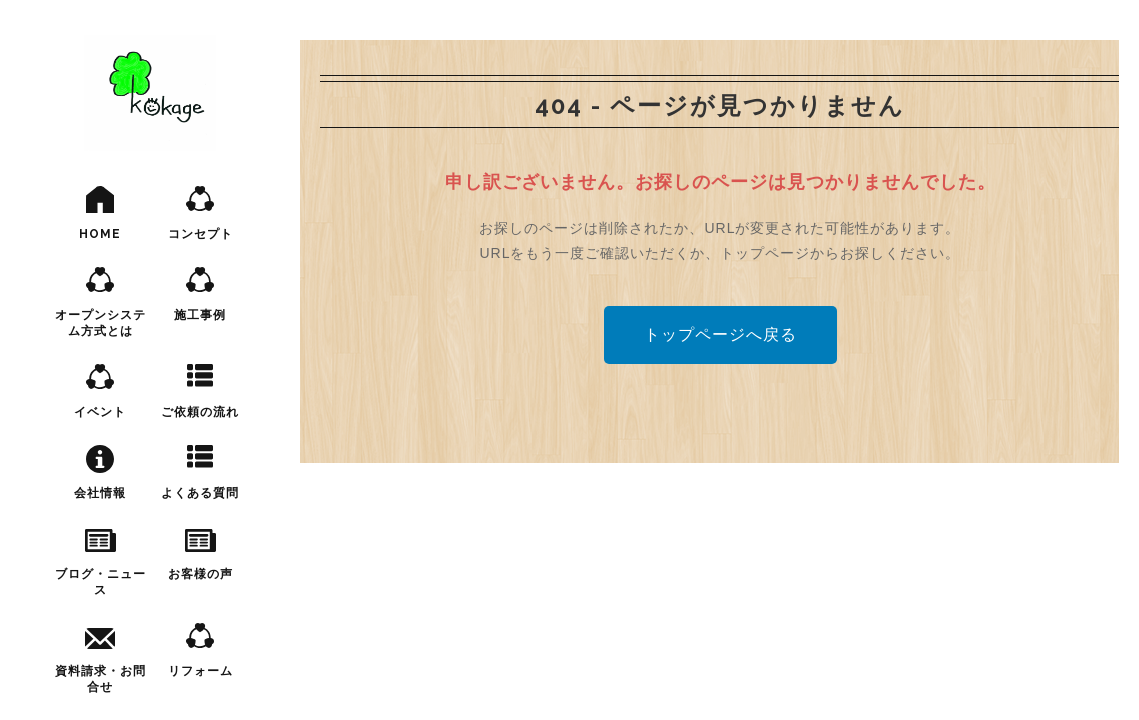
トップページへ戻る (720, 334)
